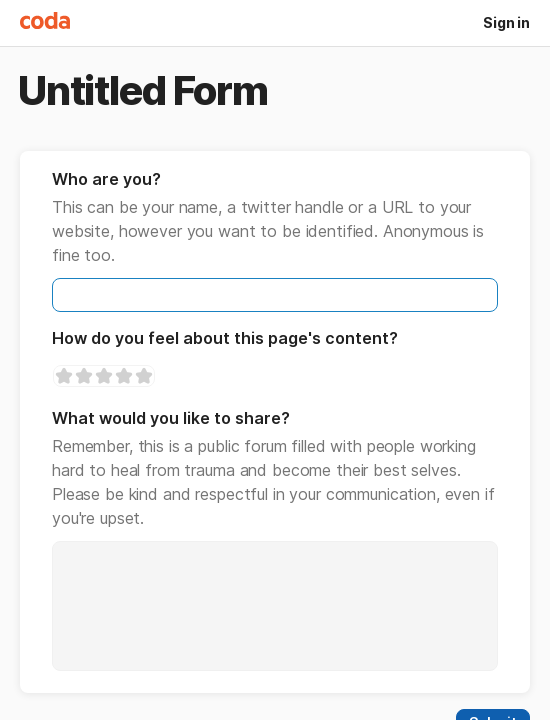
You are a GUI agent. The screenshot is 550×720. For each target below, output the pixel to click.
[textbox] (275, 295)
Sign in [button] (506, 22)
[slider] (104, 376)
